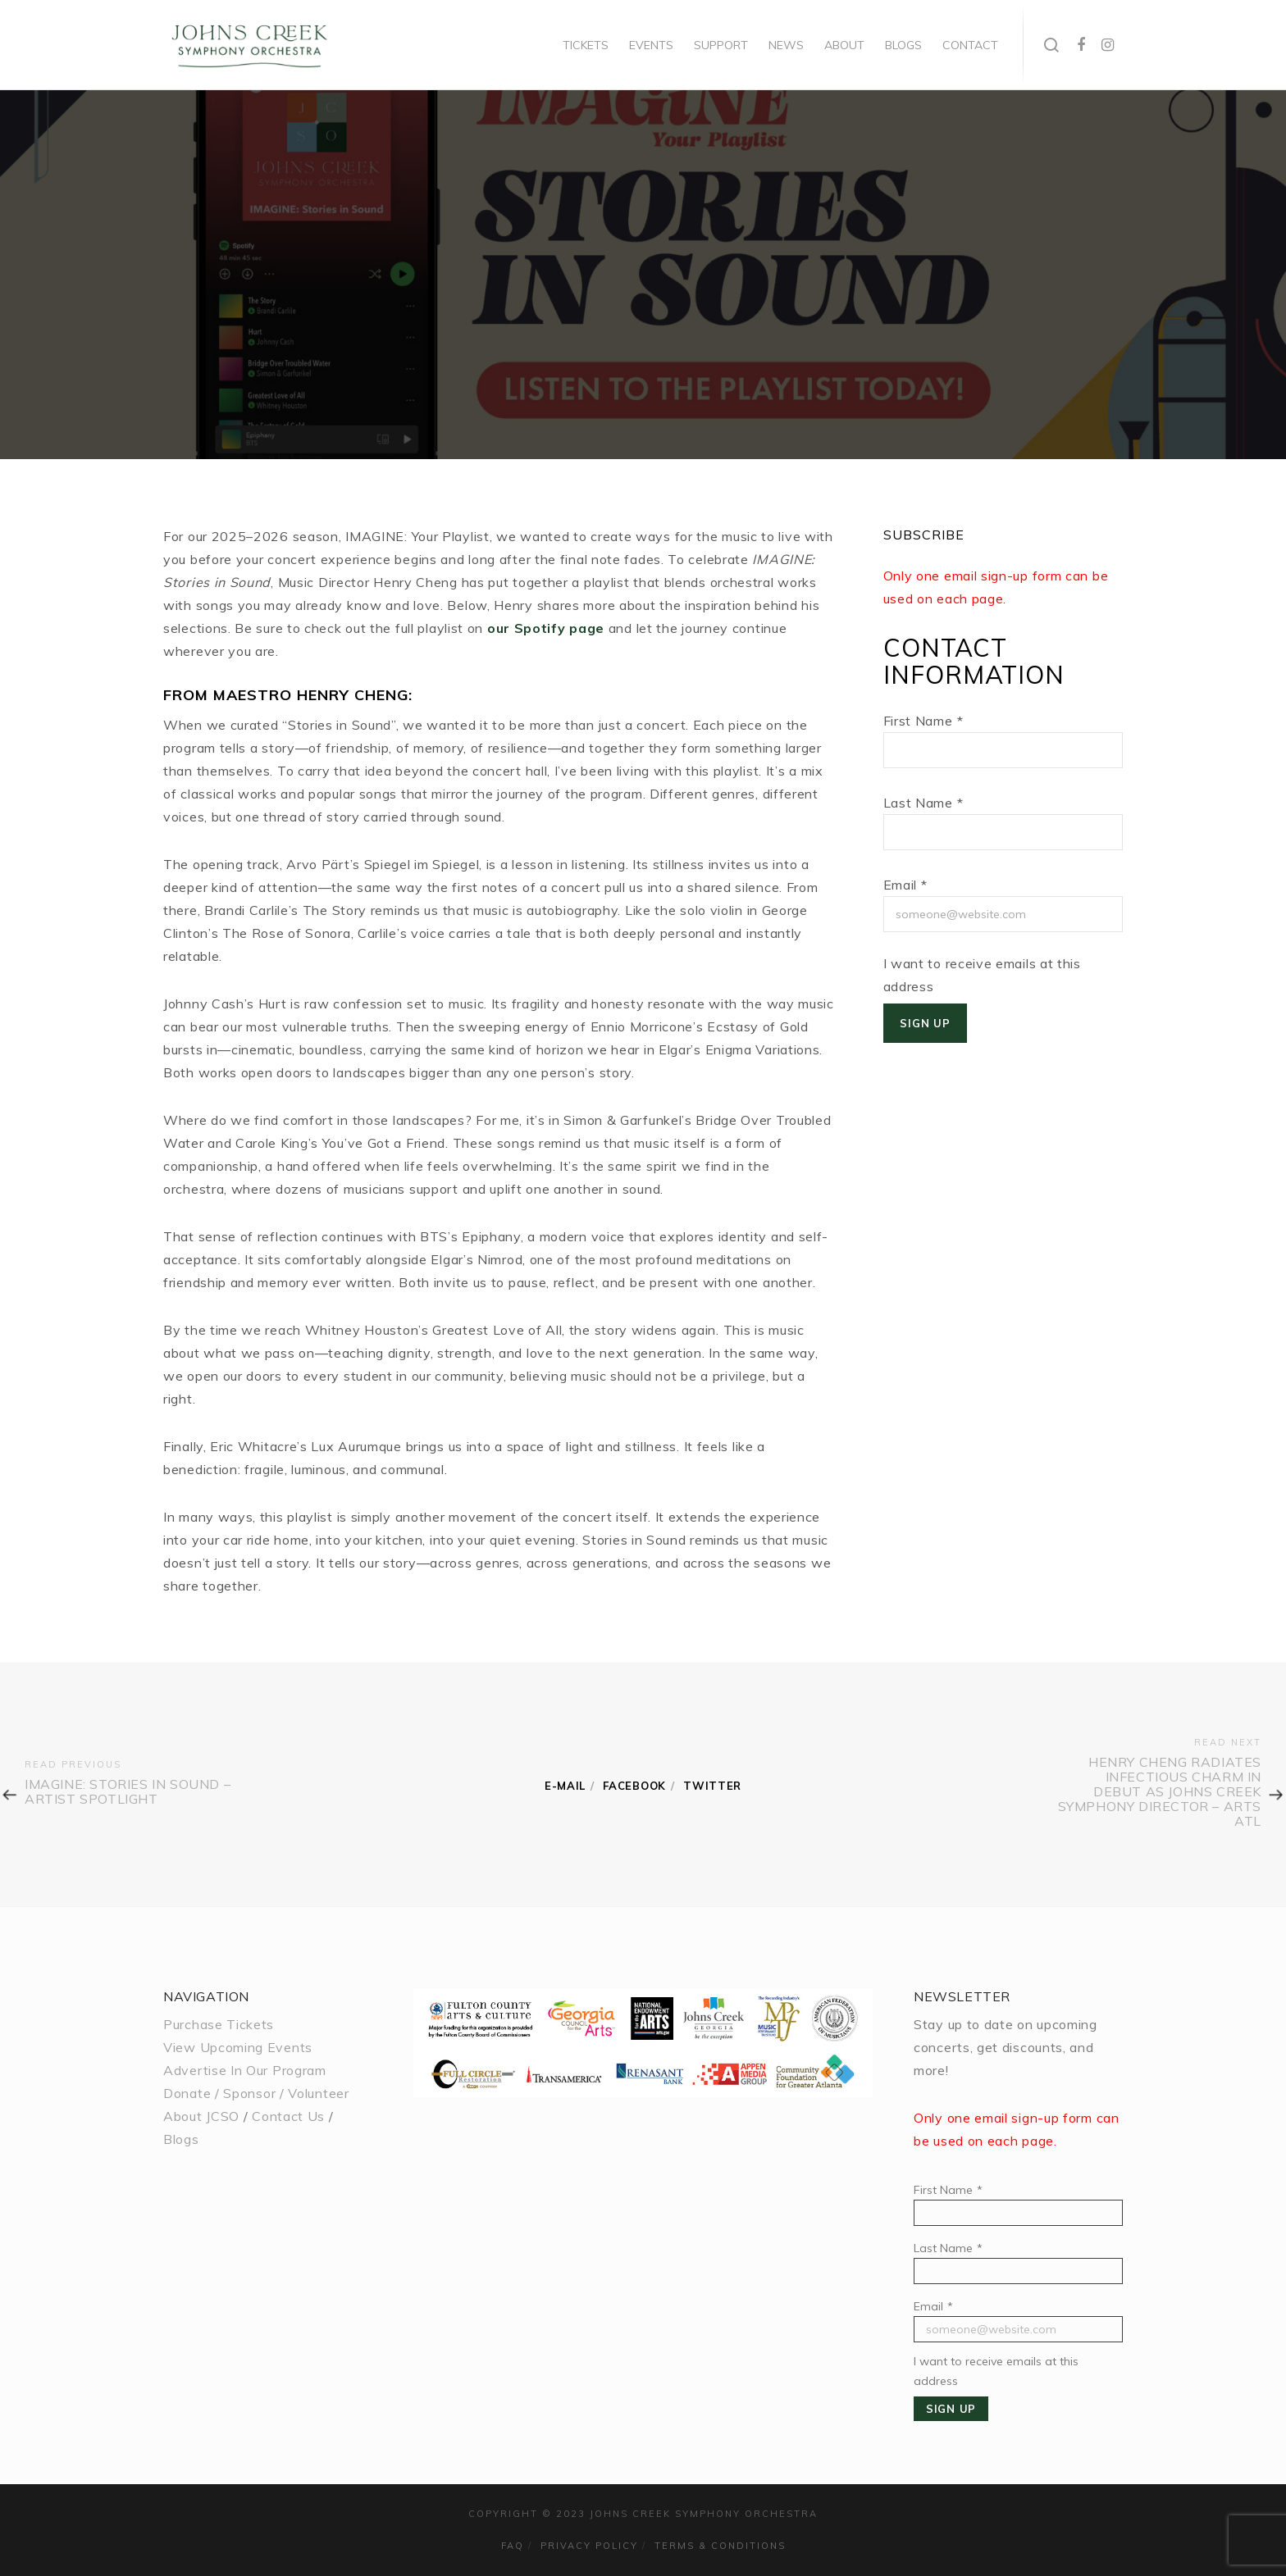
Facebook (634, 1785)
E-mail (565, 1785)
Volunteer (318, 2093)
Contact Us (288, 2116)
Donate (187, 2093)
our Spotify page (545, 628)
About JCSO (201, 2116)
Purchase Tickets (218, 2024)
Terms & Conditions (720, 2545)
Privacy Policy (589, 2545)
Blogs (181, 2139)
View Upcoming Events (237, 2047)
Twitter (712, 1785)
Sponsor (249, 2093)
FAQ (512, 2545)
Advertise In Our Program (244, 2070)
